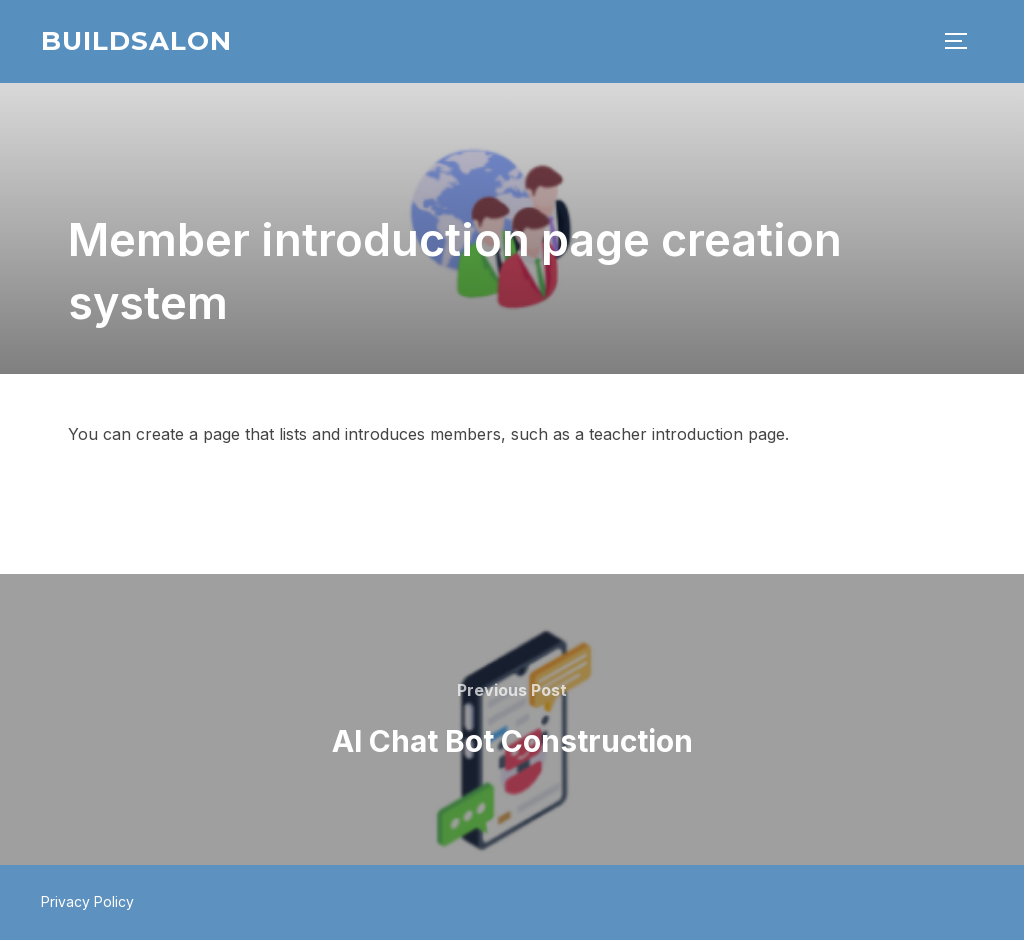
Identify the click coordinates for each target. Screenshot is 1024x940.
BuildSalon (136, 41)
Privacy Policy (87, 901)
